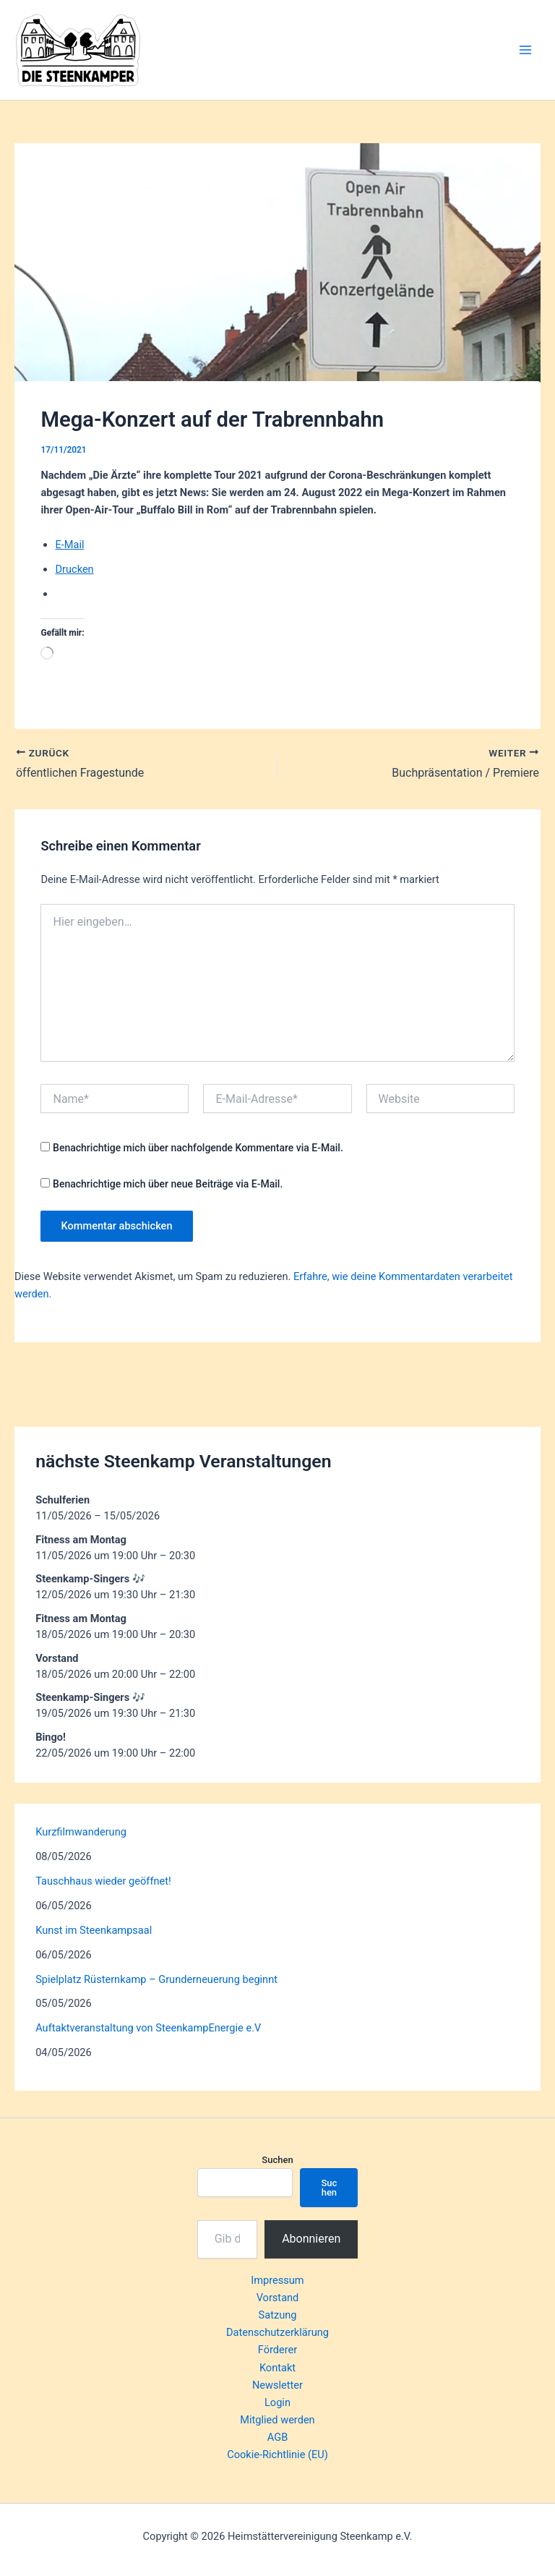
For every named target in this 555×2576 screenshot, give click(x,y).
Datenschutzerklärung (277, 2332)
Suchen (277, 2159)
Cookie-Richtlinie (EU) (277, 2454)
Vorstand (278, 2297)
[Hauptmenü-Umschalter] (525, 50)
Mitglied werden (277, 2419)
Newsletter (277, 2385)
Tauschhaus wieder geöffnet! (103, 1881)
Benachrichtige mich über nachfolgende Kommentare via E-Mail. (198, 1147)
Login (277, 2402)
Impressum (277, 2280)
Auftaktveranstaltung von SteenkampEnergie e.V (148, 2027)
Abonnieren (311, 2239)
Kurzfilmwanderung (80, 1831)
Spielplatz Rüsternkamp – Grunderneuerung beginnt (156, 1979)
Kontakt (277, 2367)
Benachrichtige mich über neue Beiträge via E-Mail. (168, 1184)
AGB (277, 2437)
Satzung (278, 2314)
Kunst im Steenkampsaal (93, 1930)
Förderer (277, 2349)
